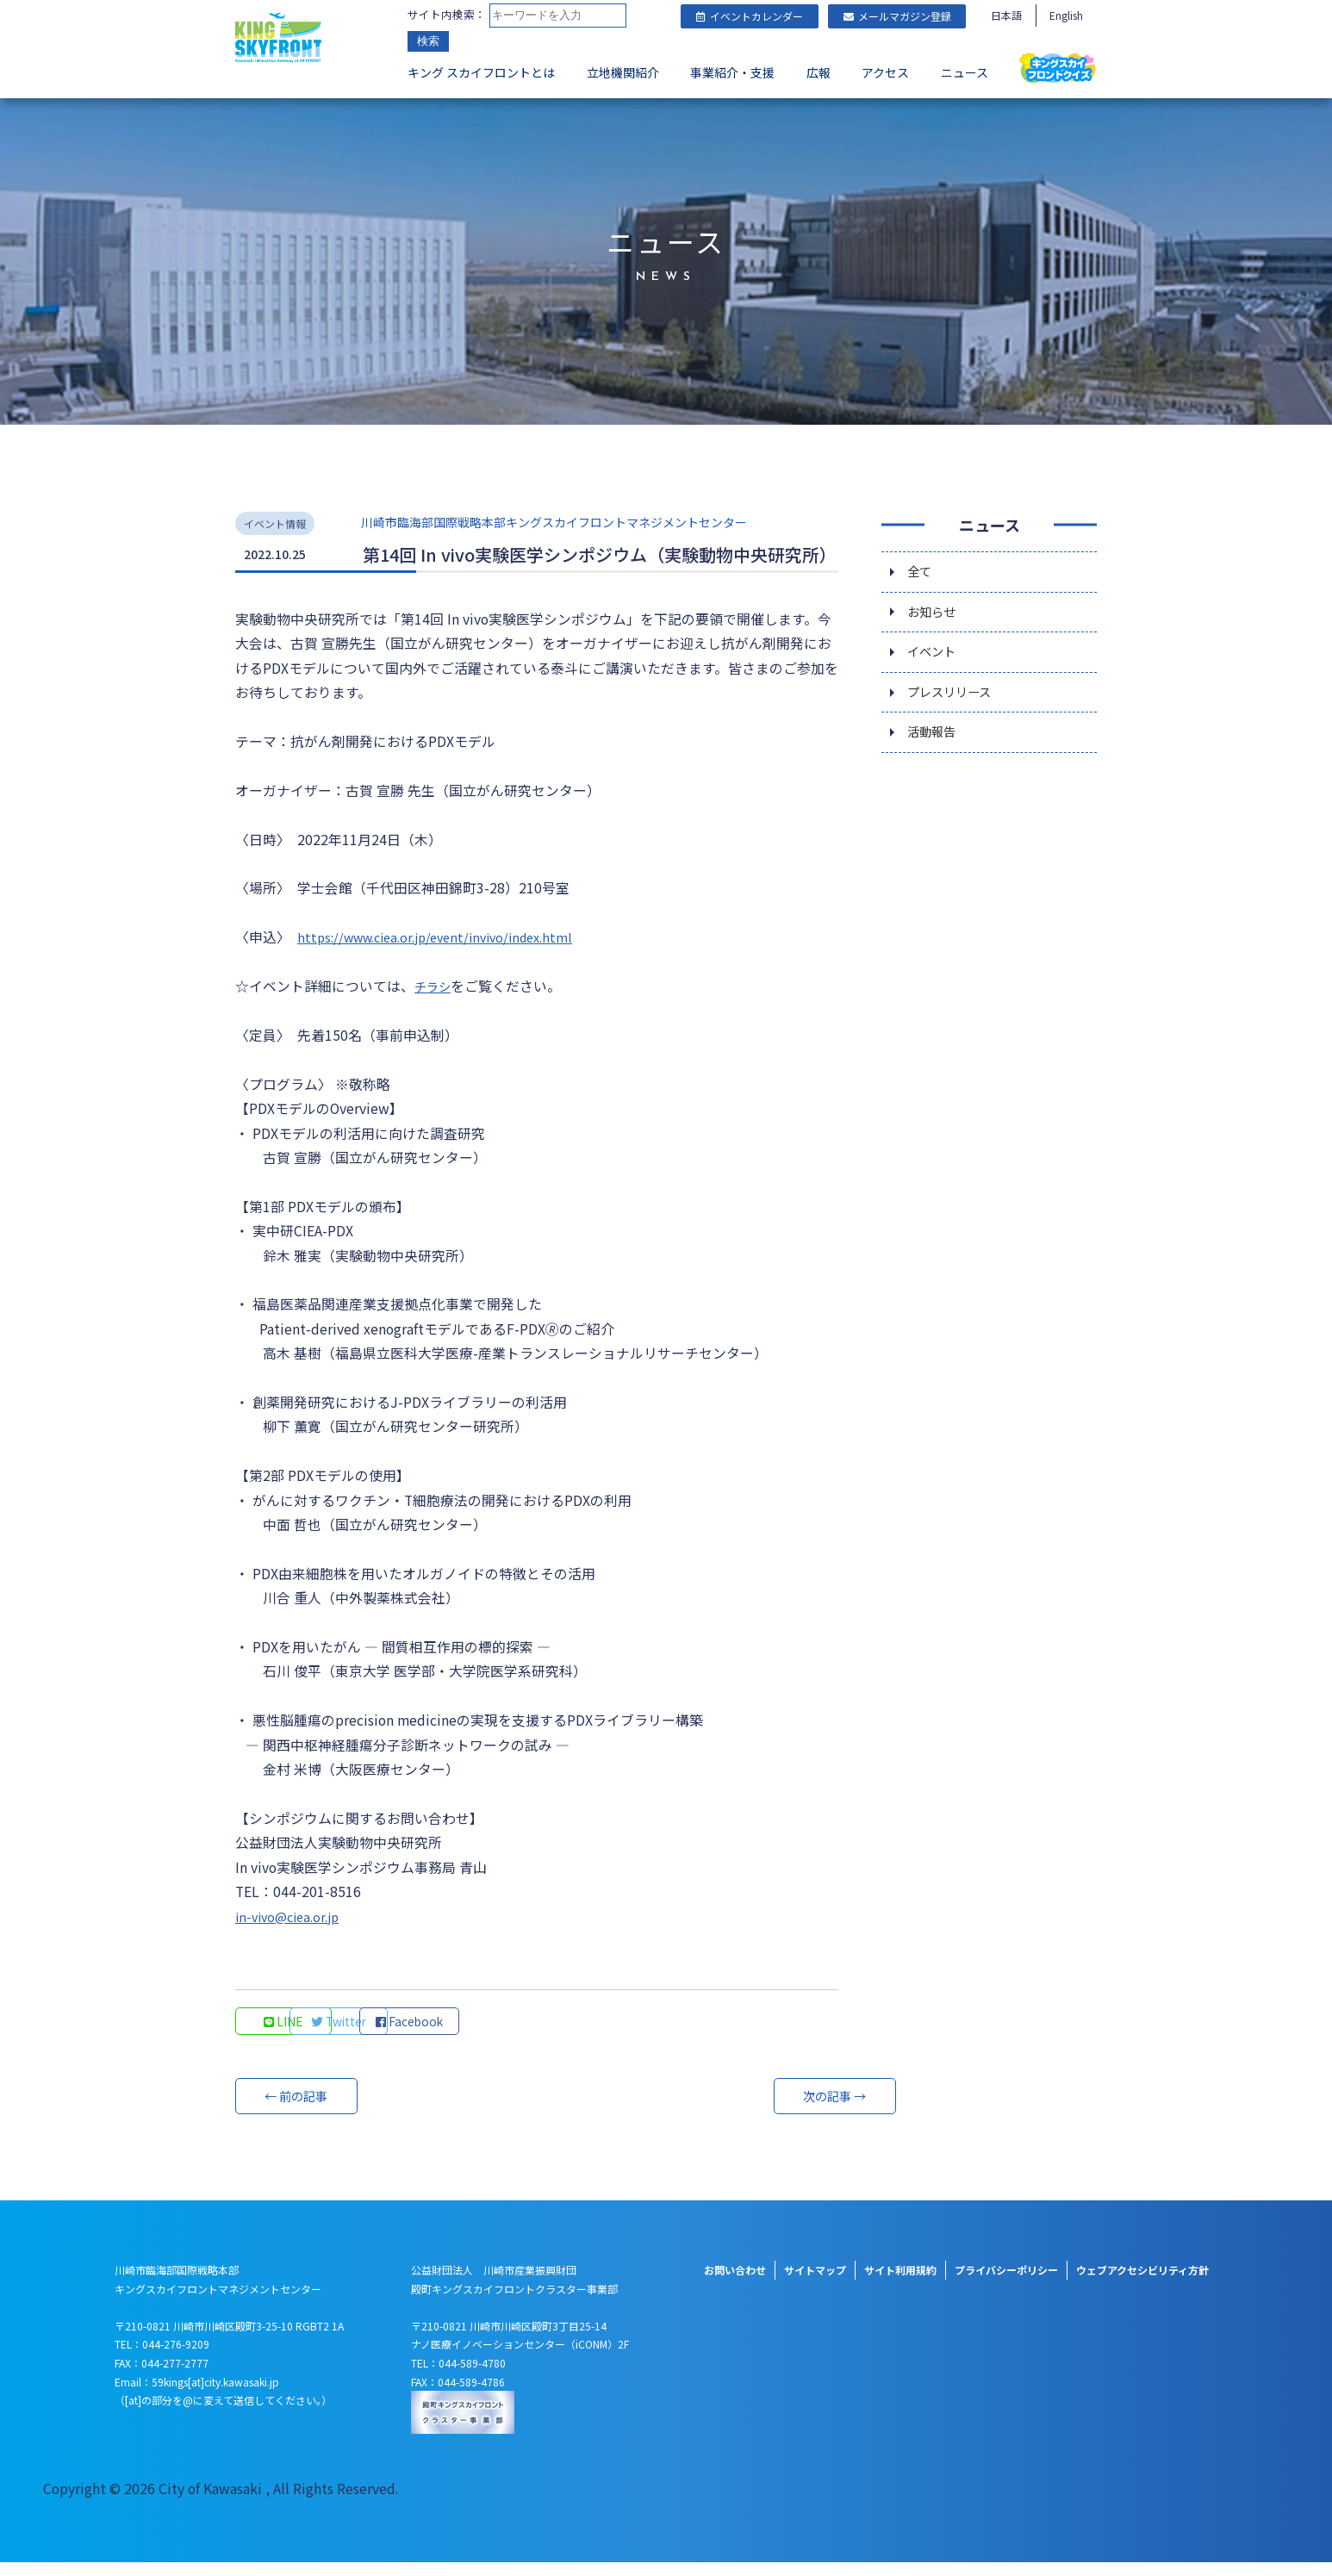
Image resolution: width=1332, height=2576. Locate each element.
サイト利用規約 (900, 2283)
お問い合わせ (735, 2283)
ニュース (964, 74)
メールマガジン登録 (897, 16)
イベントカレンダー (749, 16)
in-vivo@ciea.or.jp (293, 1930)
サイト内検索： (447, 15)
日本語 (1006, 15)
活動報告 (934, 740)
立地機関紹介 (623, 74)
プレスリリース (955, 697)
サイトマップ (815, 2283)
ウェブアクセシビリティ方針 (1142, 2283)
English (1066, 15)
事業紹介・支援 (732, 74)
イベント (934, 654)
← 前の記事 (300, 2110)
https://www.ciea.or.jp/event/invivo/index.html (448, 937)
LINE (287, 2035)
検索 (428, 42)
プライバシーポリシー (1006, 2283)
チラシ (435, 987)
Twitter (403, 2035)
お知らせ (934, 610)
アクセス (885, 74)
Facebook (519, 2035)
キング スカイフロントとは (481, 74)
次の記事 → (774, 2110)
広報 (818, 74)
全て (921, 567)
